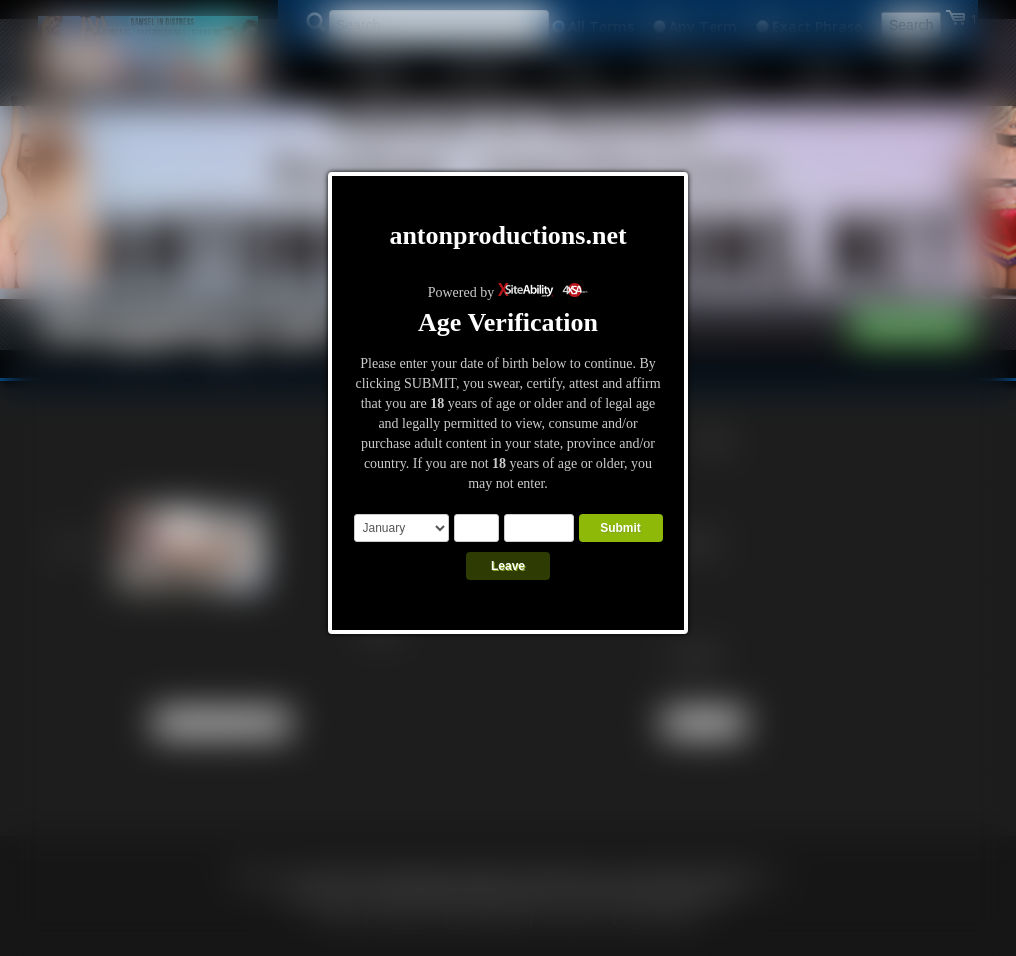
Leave (508, 566)
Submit (620, 528)
